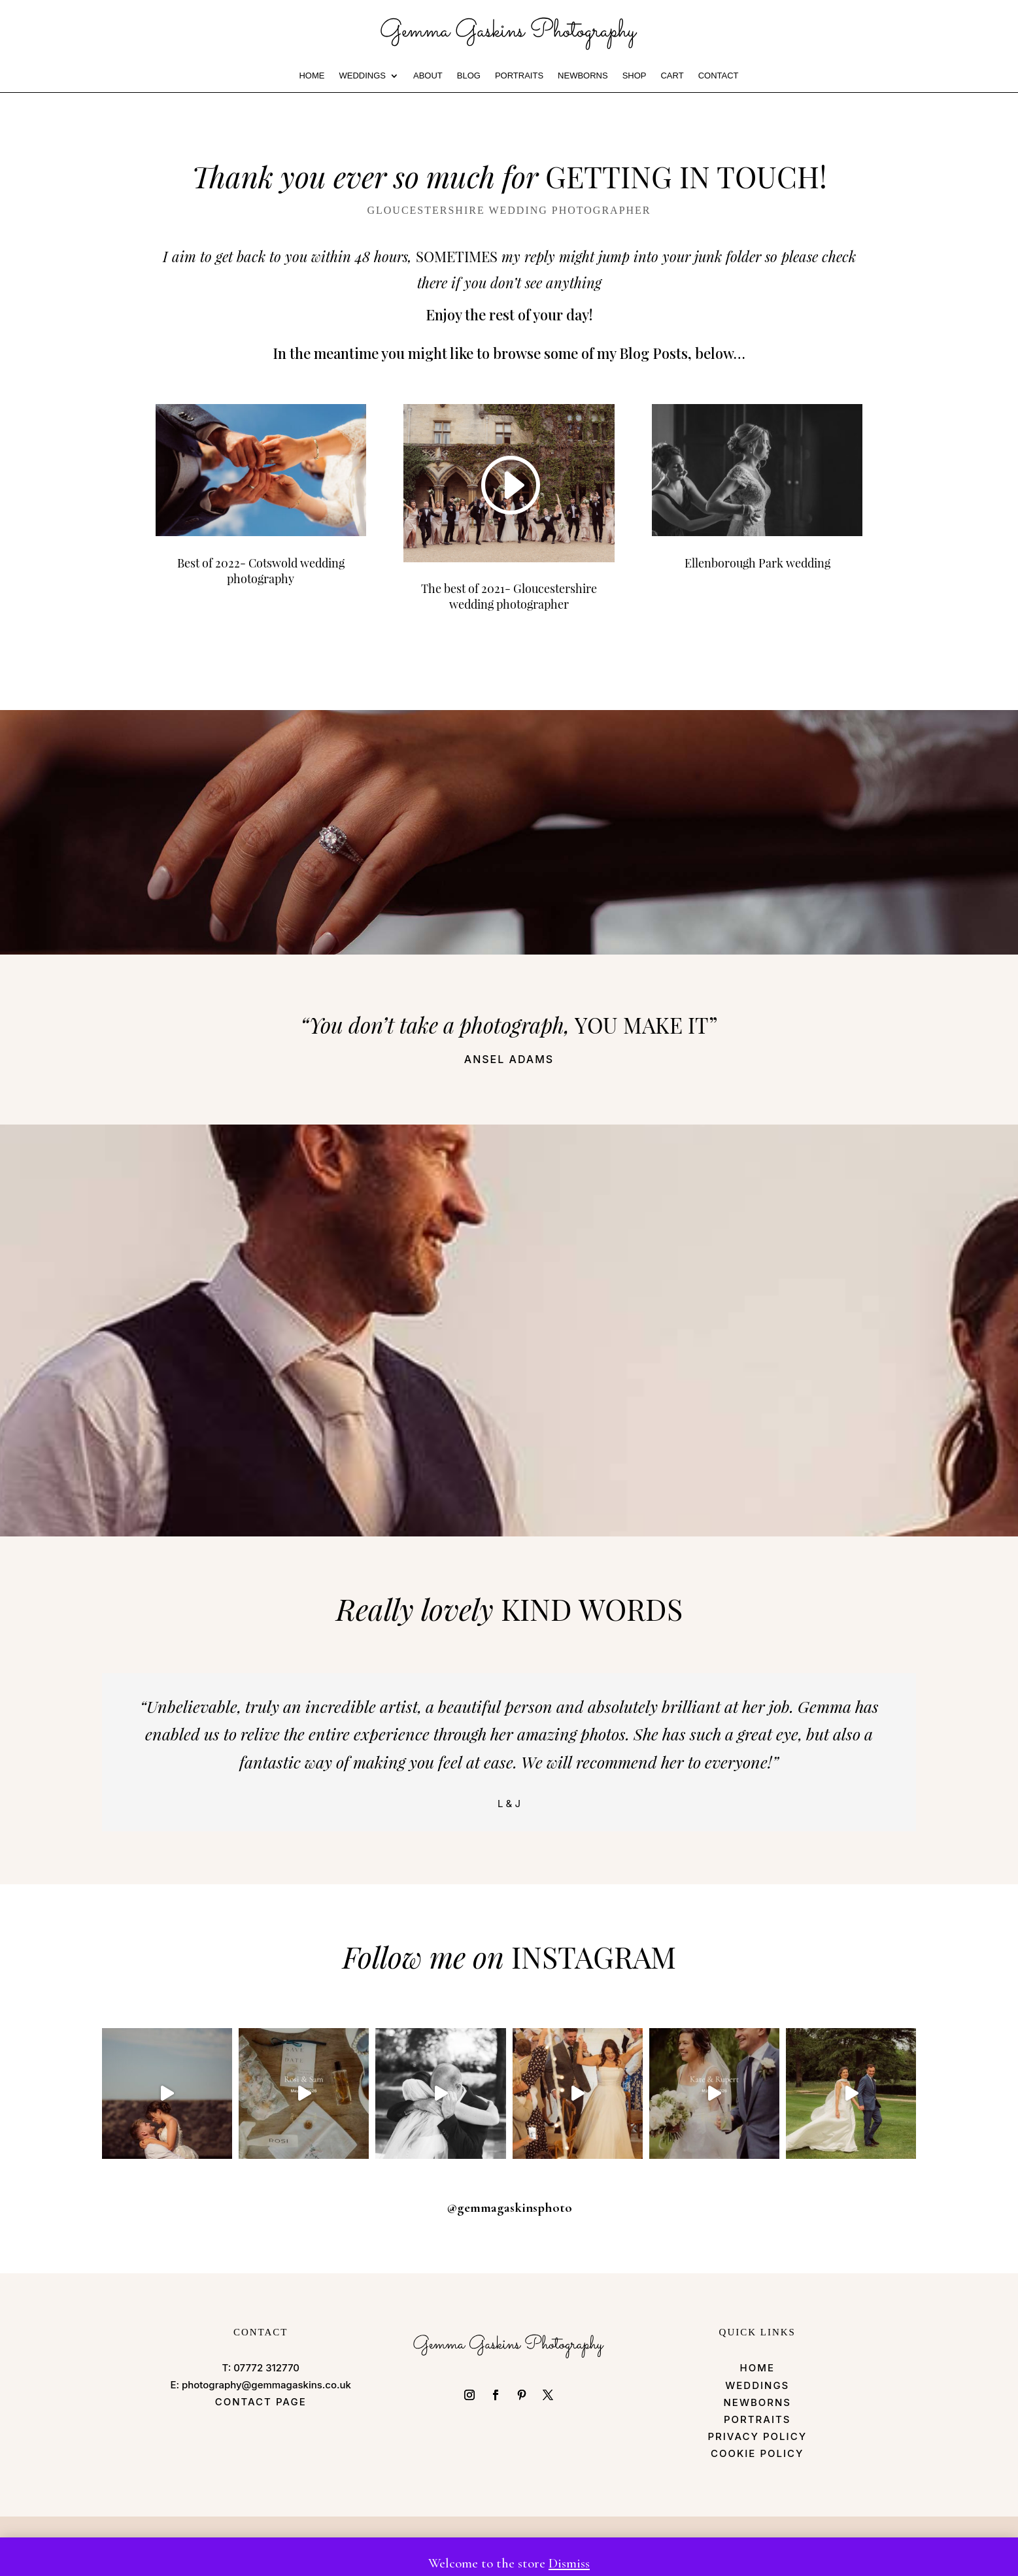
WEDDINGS (362, 75)
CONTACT (718, 75)
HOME (311, 75)
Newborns (583, 75)
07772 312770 (266, 2368)
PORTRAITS (519, 75)
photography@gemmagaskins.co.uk (266, 2385)
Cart (671, 75)
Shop (634, 75)
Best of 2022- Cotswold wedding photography (261, 570)
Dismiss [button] (569, 2563)
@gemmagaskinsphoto (509, 2207)
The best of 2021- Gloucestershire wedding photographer (509, 596)
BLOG (469, 75)
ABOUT (428, 75)
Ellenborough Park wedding (757, 563)
